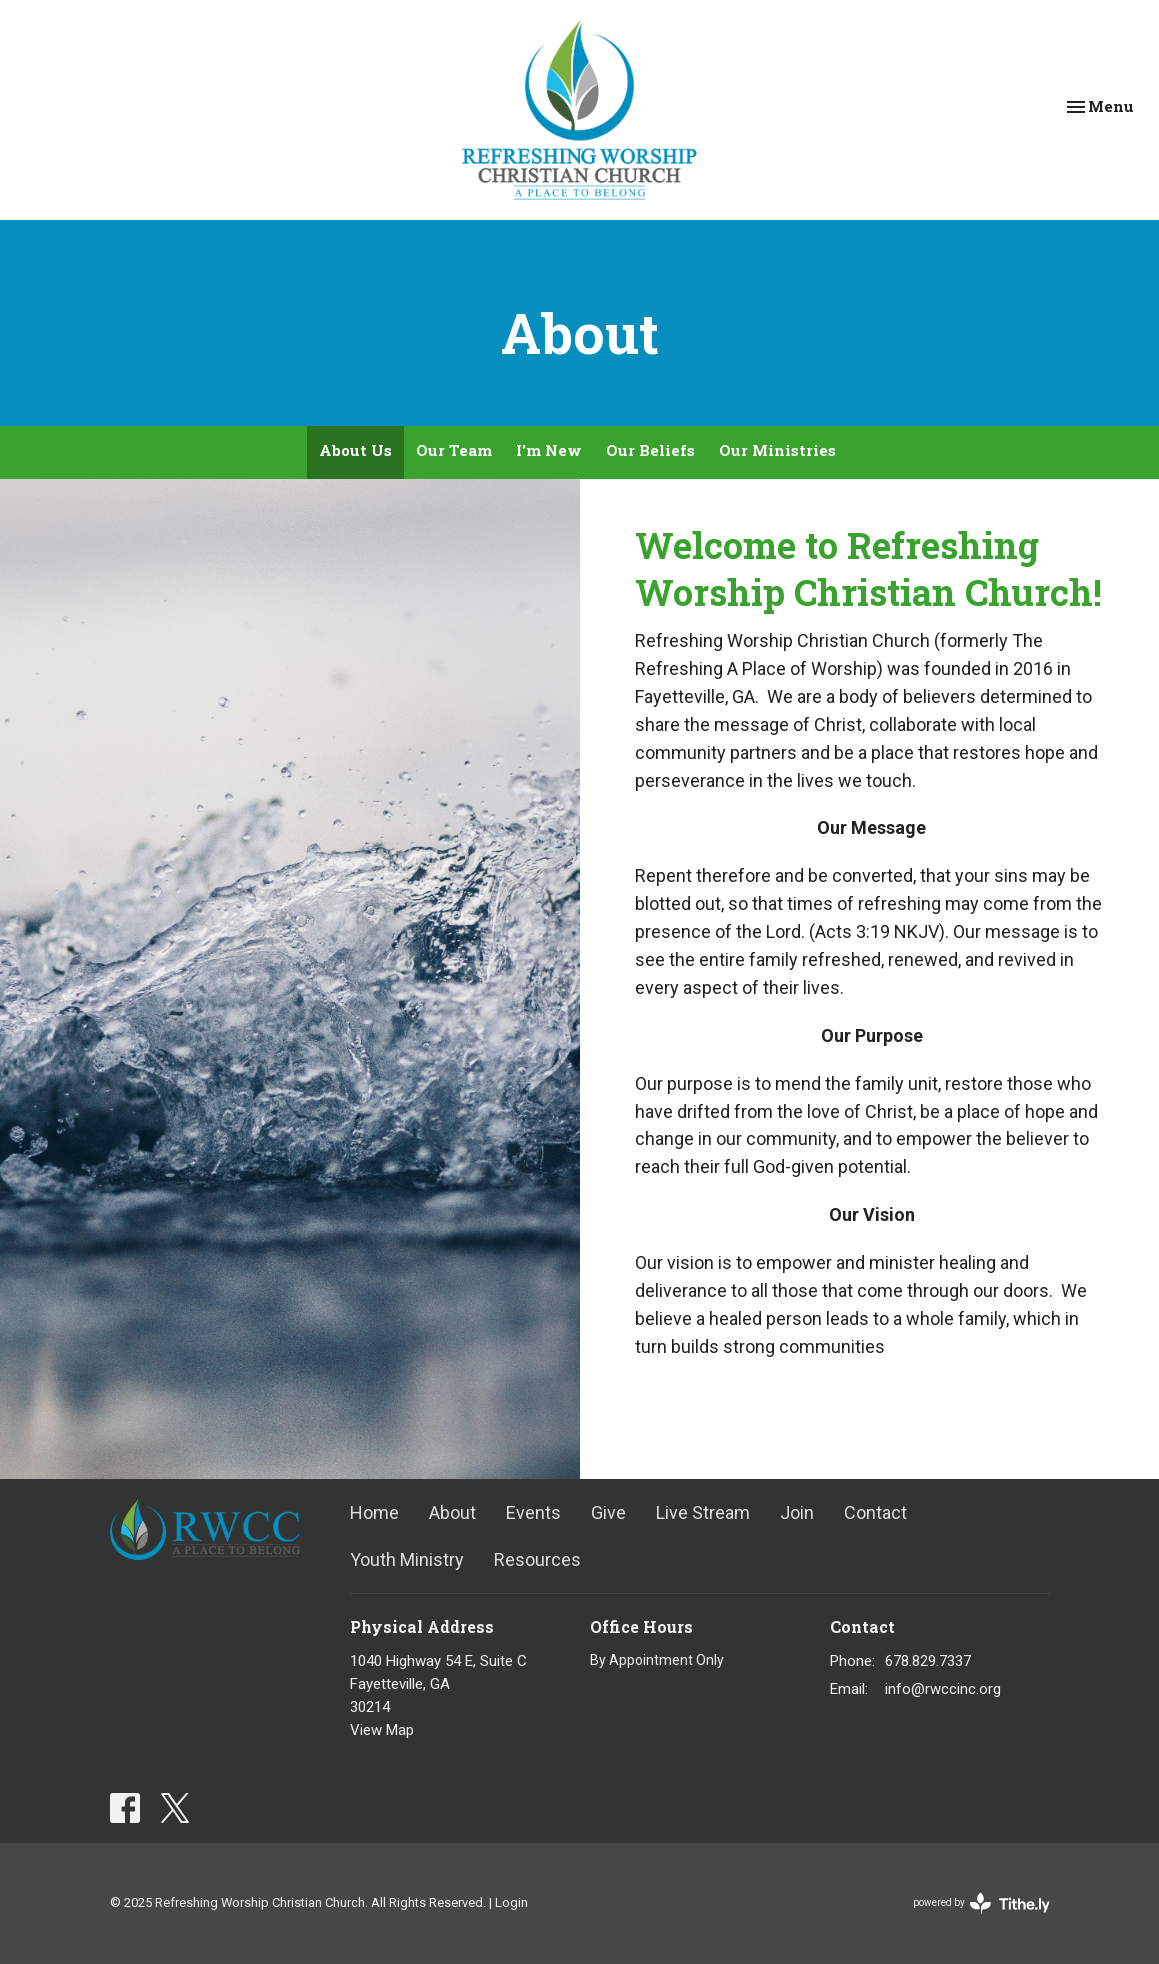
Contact (875, 1512)
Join (797, 1512)
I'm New (549, 450)
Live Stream (703, 1512)
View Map (382, 1730)
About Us (355, 450)
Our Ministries (777, 450)
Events (533, 1512)
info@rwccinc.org (943, 1689)
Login (511, 1902)
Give (608, 1512)
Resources (537, 1559)
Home (374, 1512)
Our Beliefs (650, 450)
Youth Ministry (407, 1559)
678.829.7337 (928, 1661)
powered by (981, 1903)
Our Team (454, 450)
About (452, 1512)
